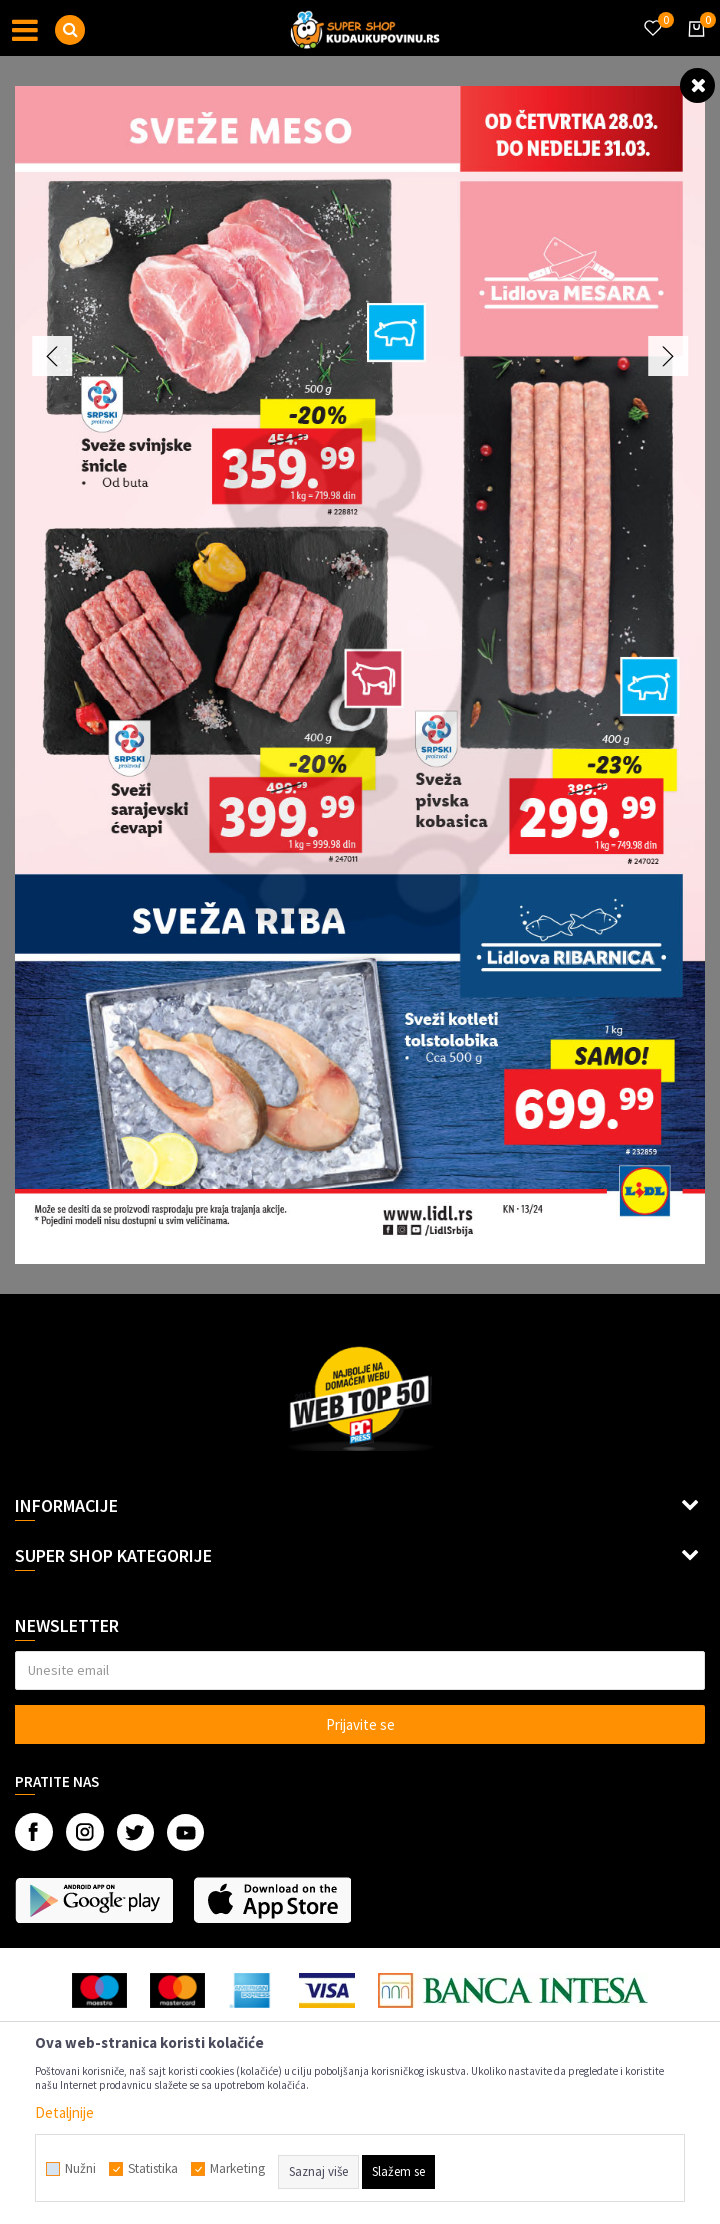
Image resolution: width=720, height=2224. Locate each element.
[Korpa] (693, 47)
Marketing (237, 2169)
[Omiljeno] (652, 16)
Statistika (153, 2169)
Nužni (80, 2169)
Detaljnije (64, 2112)
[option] (360, 675)
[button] (70, 30)
